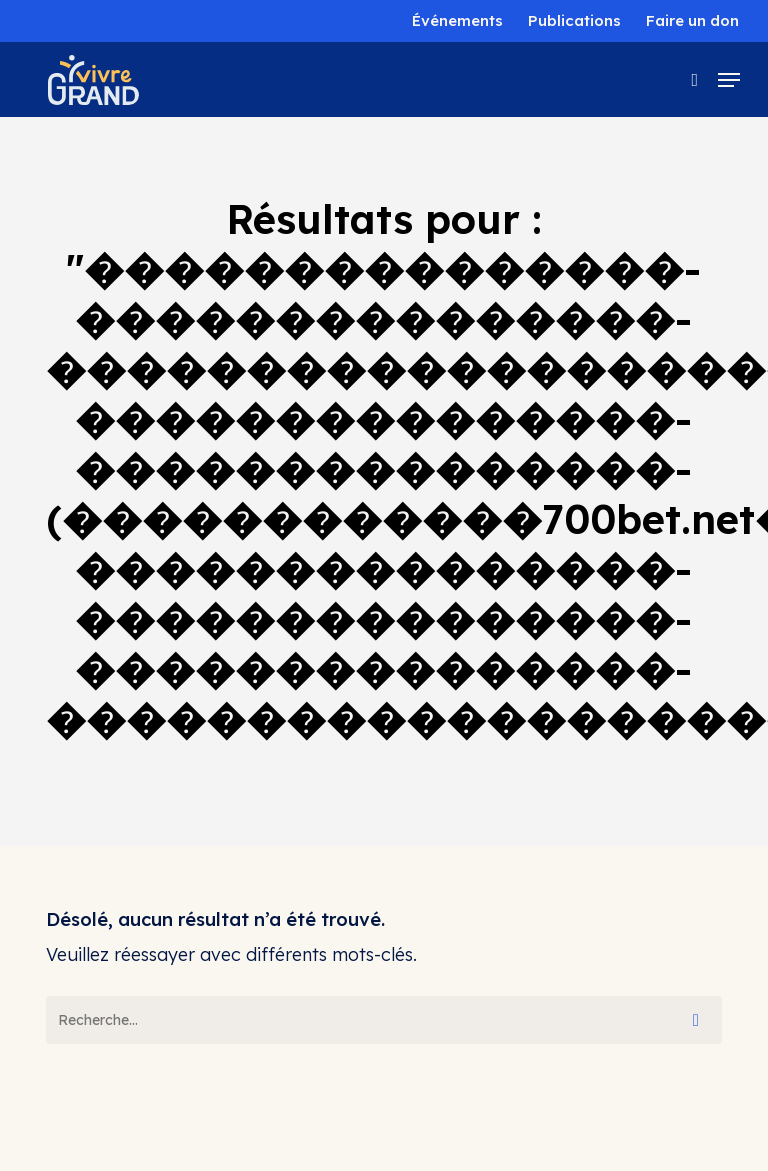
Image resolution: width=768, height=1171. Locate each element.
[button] (729, 80)
